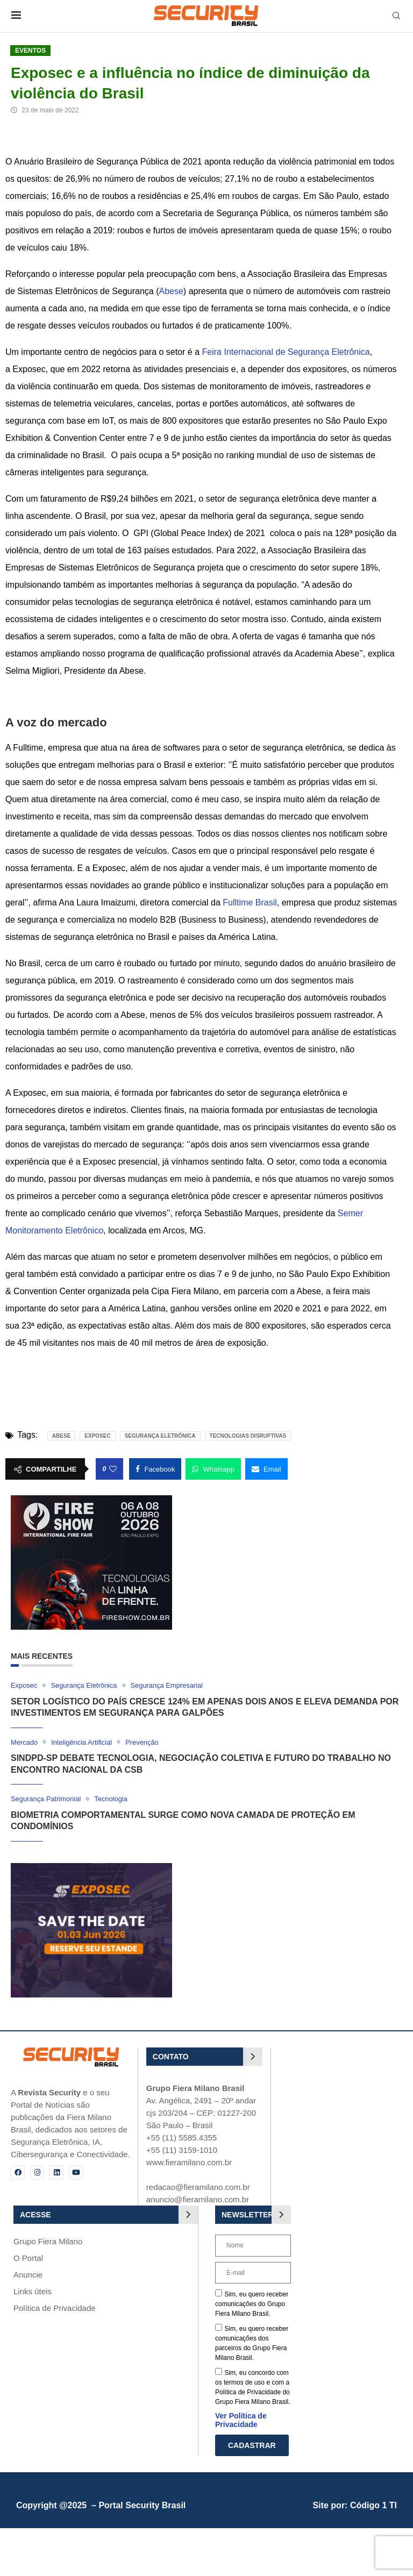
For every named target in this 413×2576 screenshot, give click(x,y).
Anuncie (27, 2275)
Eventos (30, 50)
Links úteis (32, 2291)
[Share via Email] (266, 1469)
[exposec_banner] (91, 1867)
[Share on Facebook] (155, 1469)
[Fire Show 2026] (91, 1499)
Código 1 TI (373, 2505)
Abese (171, 291)
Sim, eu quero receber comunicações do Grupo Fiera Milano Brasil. (251, 2304)
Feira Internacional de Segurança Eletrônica (286, 351)
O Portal (28, 2258)
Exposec (97, 1436)
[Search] (396, 16)
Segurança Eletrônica (160, 1436)
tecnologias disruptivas (248, 1436)
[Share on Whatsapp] (213, 1469)
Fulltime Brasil (249, 902)
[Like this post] (113, 1469)
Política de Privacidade (54, 2308)
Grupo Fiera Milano (47, 2241)
